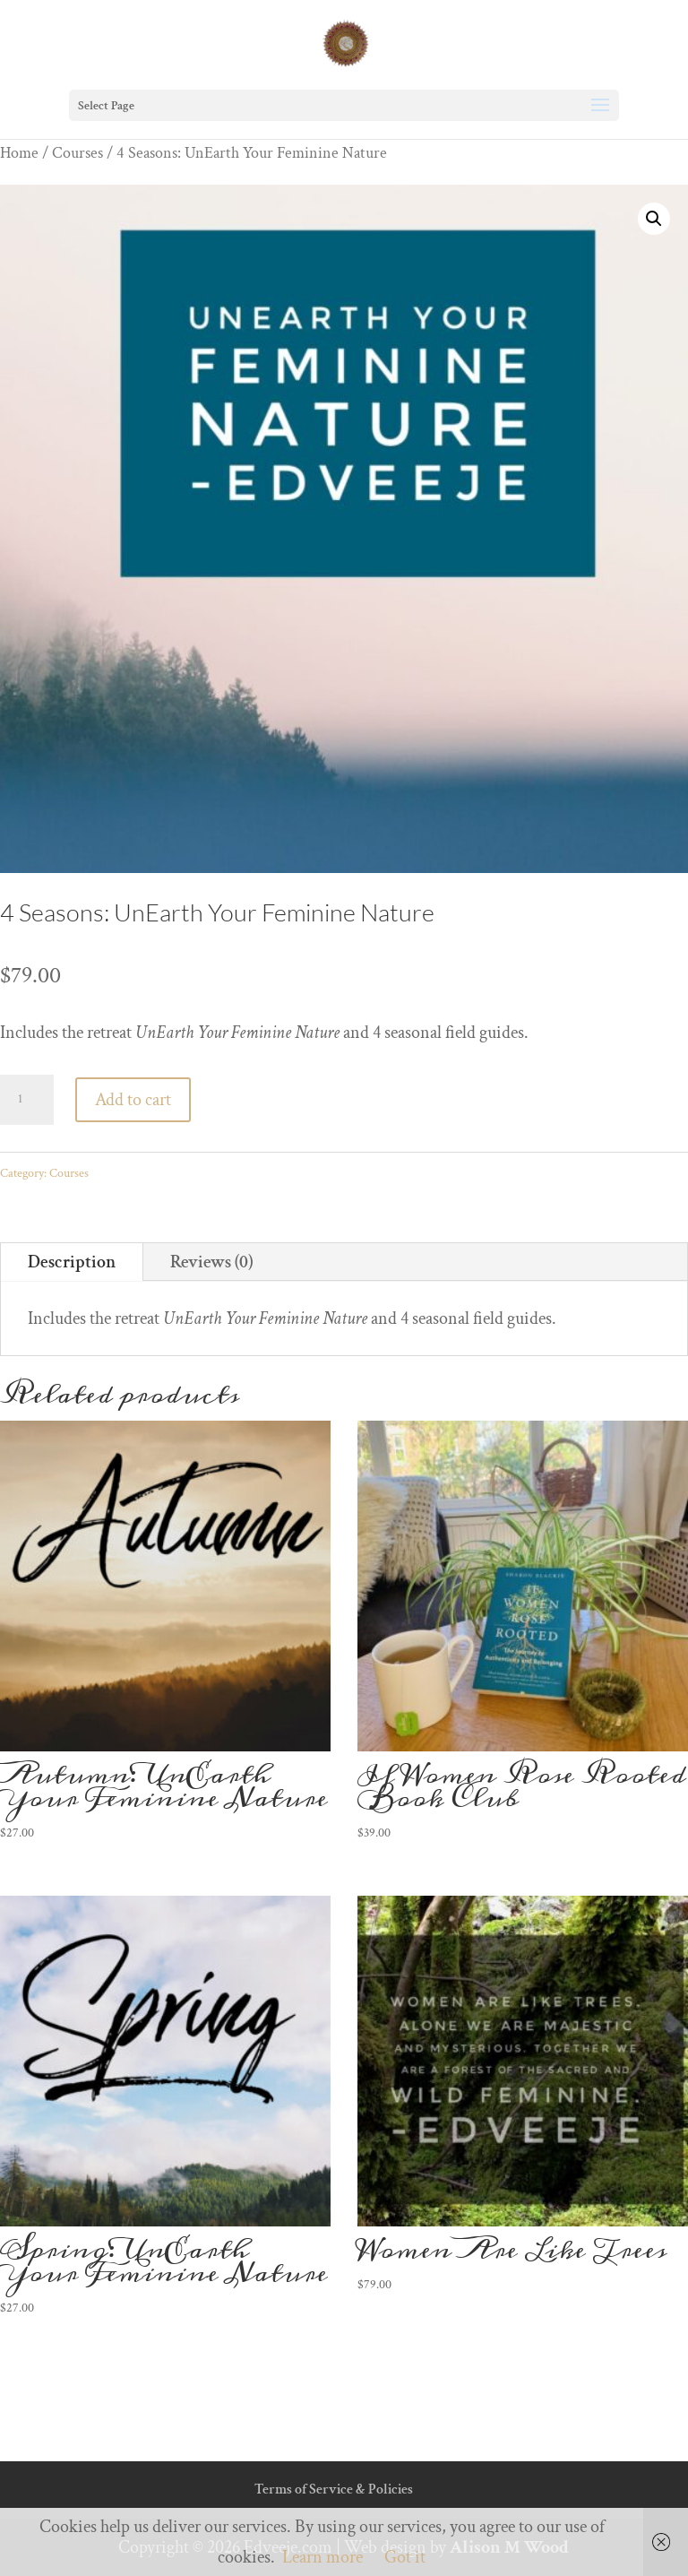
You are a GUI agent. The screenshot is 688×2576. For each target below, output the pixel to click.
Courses (77, 153)
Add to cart (133, 1099)
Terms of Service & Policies (333, 2489)
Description (72, 1262)
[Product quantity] (27, 1100)
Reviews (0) (212, 1262)
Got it (405, 2557)
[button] (654, 219)
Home (19, 153)
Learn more (322, 2557)
